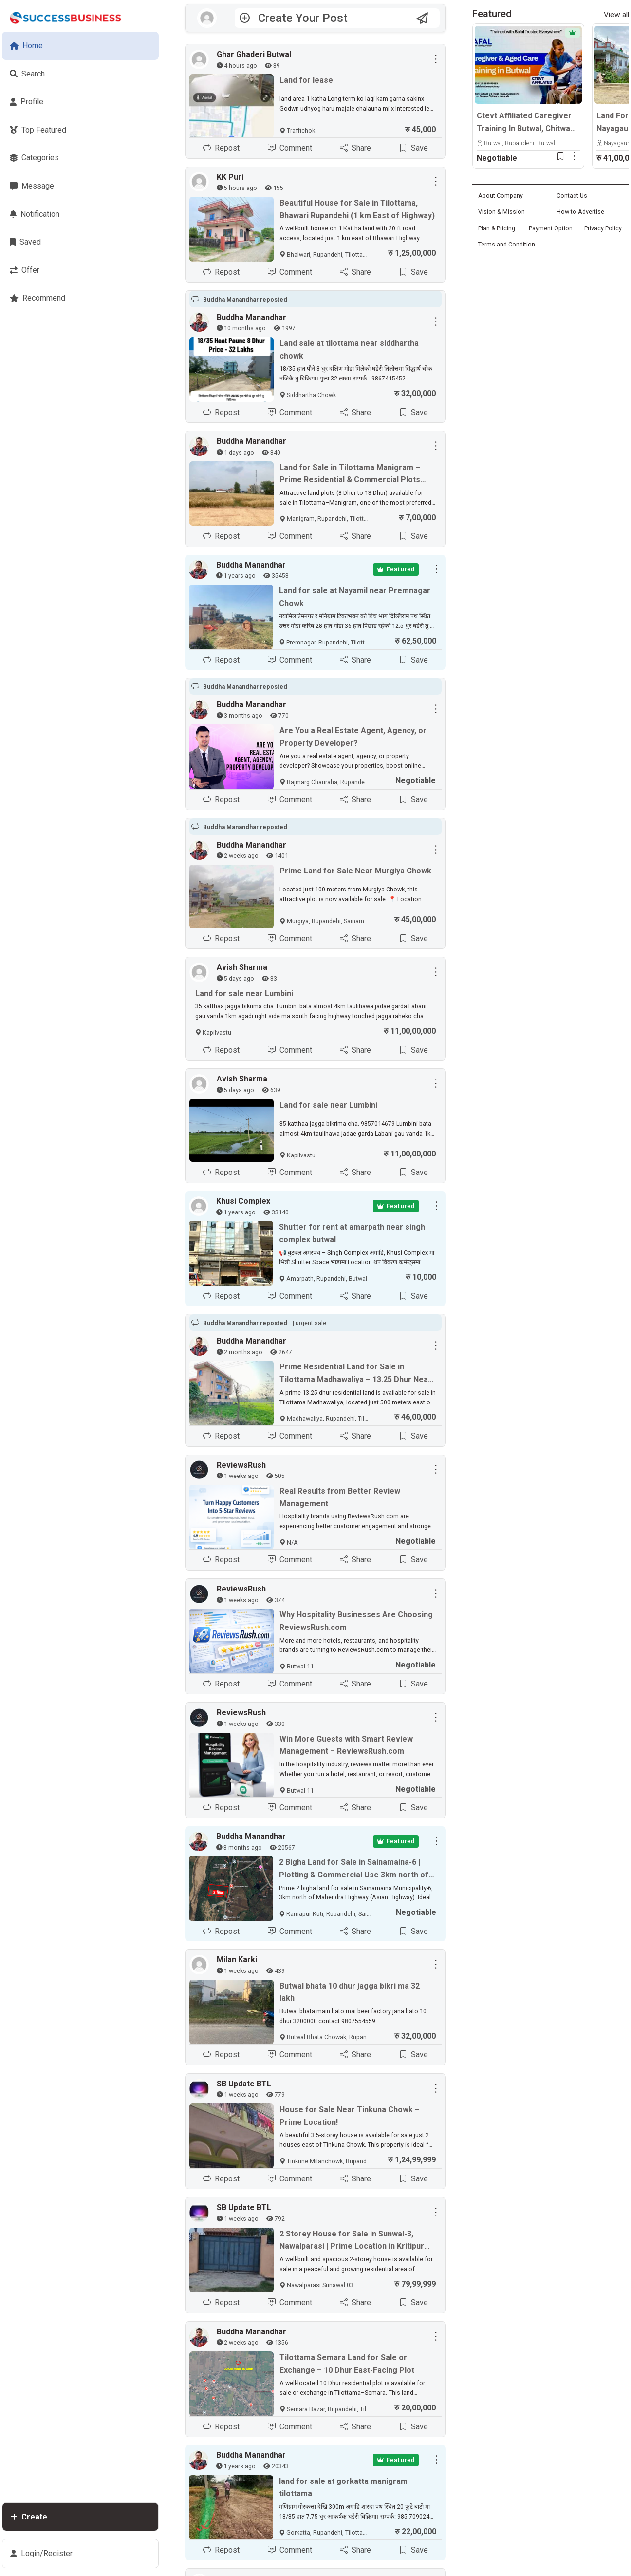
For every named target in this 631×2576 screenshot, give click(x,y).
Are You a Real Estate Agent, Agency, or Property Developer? (353, 737)
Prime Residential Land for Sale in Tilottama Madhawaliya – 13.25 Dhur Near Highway (355, 1374)
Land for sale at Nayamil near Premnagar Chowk (354, 597)
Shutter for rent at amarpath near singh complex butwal (352, 1234)
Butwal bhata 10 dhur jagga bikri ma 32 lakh (349, 1992)
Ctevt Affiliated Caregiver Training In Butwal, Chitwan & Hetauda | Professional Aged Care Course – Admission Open (526, 122)
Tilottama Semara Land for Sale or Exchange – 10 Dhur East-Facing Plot (346, 2364)
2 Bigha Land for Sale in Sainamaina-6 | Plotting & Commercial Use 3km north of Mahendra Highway (353, 1869)
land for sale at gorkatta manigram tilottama (343, 2488)
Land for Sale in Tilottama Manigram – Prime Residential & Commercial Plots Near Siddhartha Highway (349, 474)
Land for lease (306, 80)
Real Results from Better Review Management (339, 1497)
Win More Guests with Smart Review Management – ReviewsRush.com (346, 1745)
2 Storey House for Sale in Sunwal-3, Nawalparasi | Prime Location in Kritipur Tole (351, 2241)
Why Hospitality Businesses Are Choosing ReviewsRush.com (356, 1621)
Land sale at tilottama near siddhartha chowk (349, 349)
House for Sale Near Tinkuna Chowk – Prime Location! (349, 2116)
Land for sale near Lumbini (244, 993)
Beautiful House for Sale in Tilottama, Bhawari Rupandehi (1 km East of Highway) (357, 209)
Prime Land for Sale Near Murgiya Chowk (355, 870)
